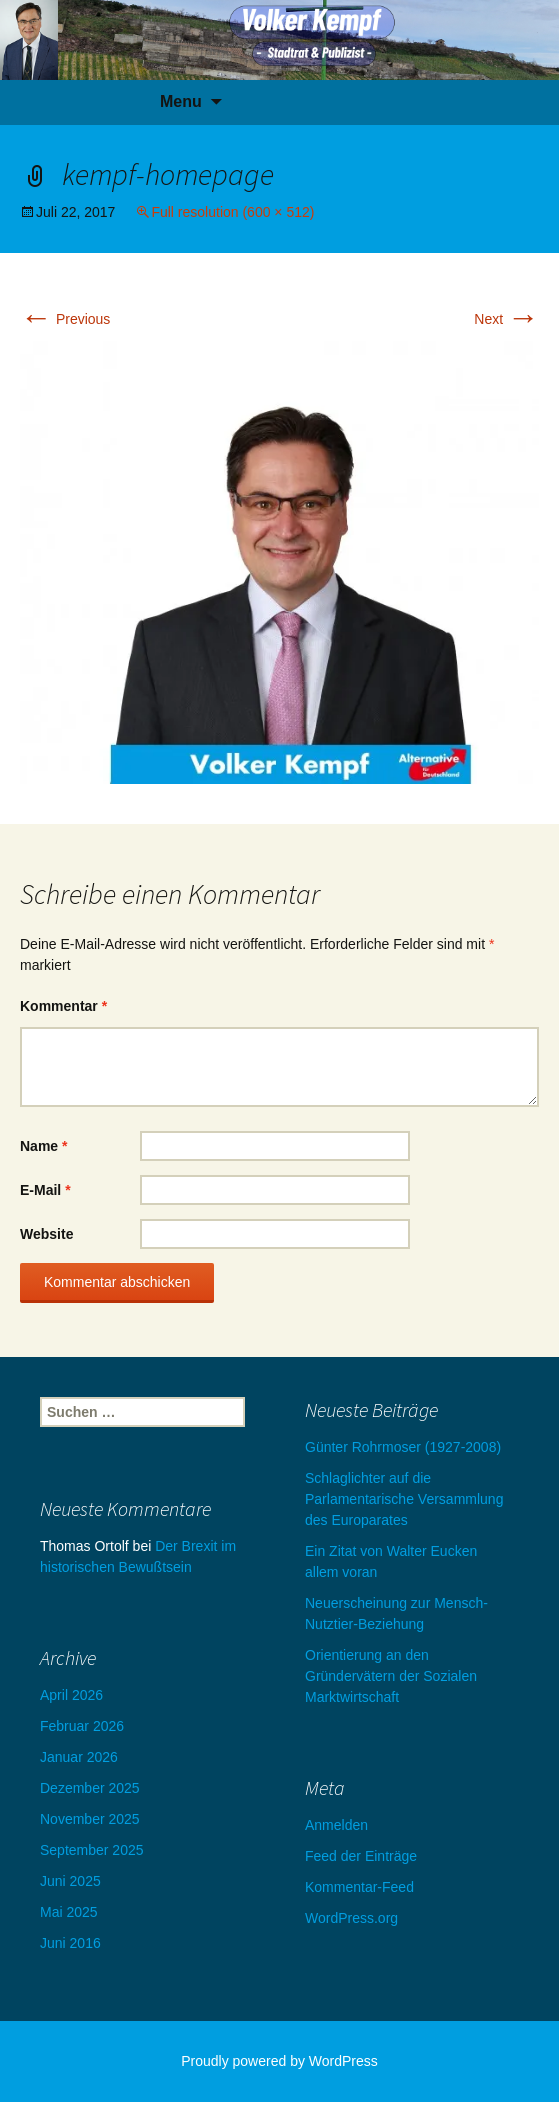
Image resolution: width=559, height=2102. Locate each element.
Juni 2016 (70, 1943)
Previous (65, 319)
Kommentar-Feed (359, 1887)
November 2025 (90, 1819)
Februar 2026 (82, 1726)
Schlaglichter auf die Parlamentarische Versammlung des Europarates (404, 1499)
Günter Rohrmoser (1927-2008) (403, 1447)
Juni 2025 (70, 1881)
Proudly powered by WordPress (279, 2061)
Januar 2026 (79, 1757)
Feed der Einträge (361, 1856)
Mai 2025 (69, 1912)
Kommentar (63, 1006)
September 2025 (92, 1850)
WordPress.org (351, 1918)
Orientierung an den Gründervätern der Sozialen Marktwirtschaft (391, 1676)
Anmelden (336, 1825)
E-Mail (45, 1190)
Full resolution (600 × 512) (232, 212)
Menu (181, 101)
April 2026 (71, 1695)
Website (46, 1234)
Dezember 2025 (90, 1788)
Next (506, 319)
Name (43, 1146)
